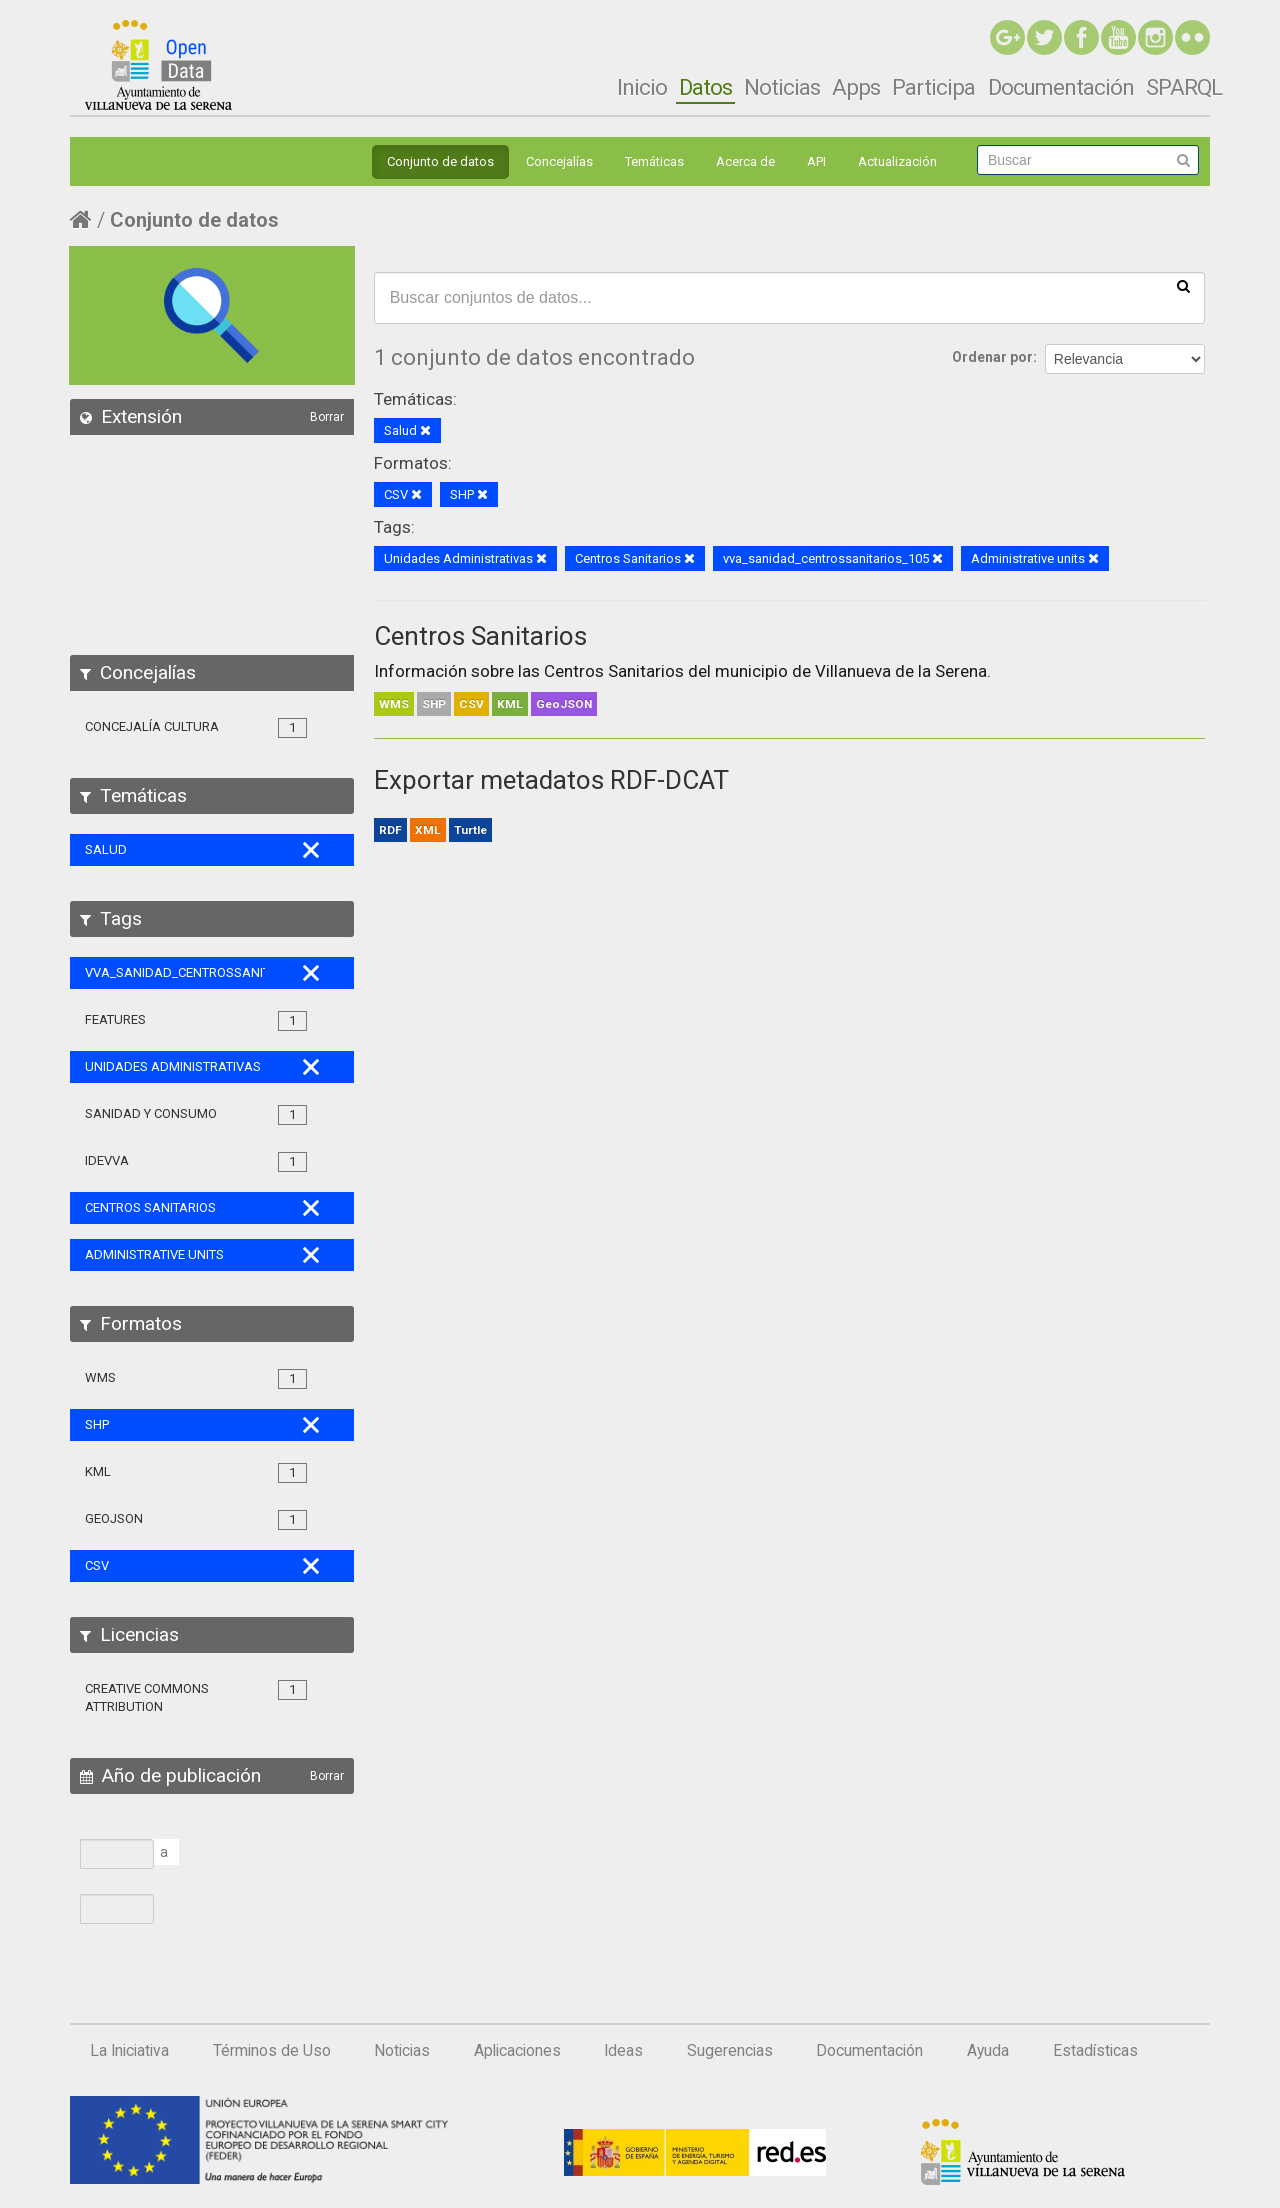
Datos (705, 87)
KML (510, 704)
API (816, 161)
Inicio (642, 87)
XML (428, 830)
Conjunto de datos (440, 161)
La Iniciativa (129, 2051)
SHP (434, 704)
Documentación (1061, 87)
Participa (933, 87)
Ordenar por (992, 357)
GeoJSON (564, 704)
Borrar (327, 417)
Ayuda (988, 2051)
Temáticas (654, 161)
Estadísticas (1095, 2051)
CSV (471, 704)
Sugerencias (730, 2051)
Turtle (470, 830)
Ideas (623, 2051)
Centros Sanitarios (480, 636)
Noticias (782, 87)
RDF (390, 830)
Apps (856, 87)
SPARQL (1184, 87)
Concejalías (559, 161)
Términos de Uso (272, 2051)
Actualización (897, 161)
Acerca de (745, 161)
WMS (394, 704)
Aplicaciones (517, 2051)
